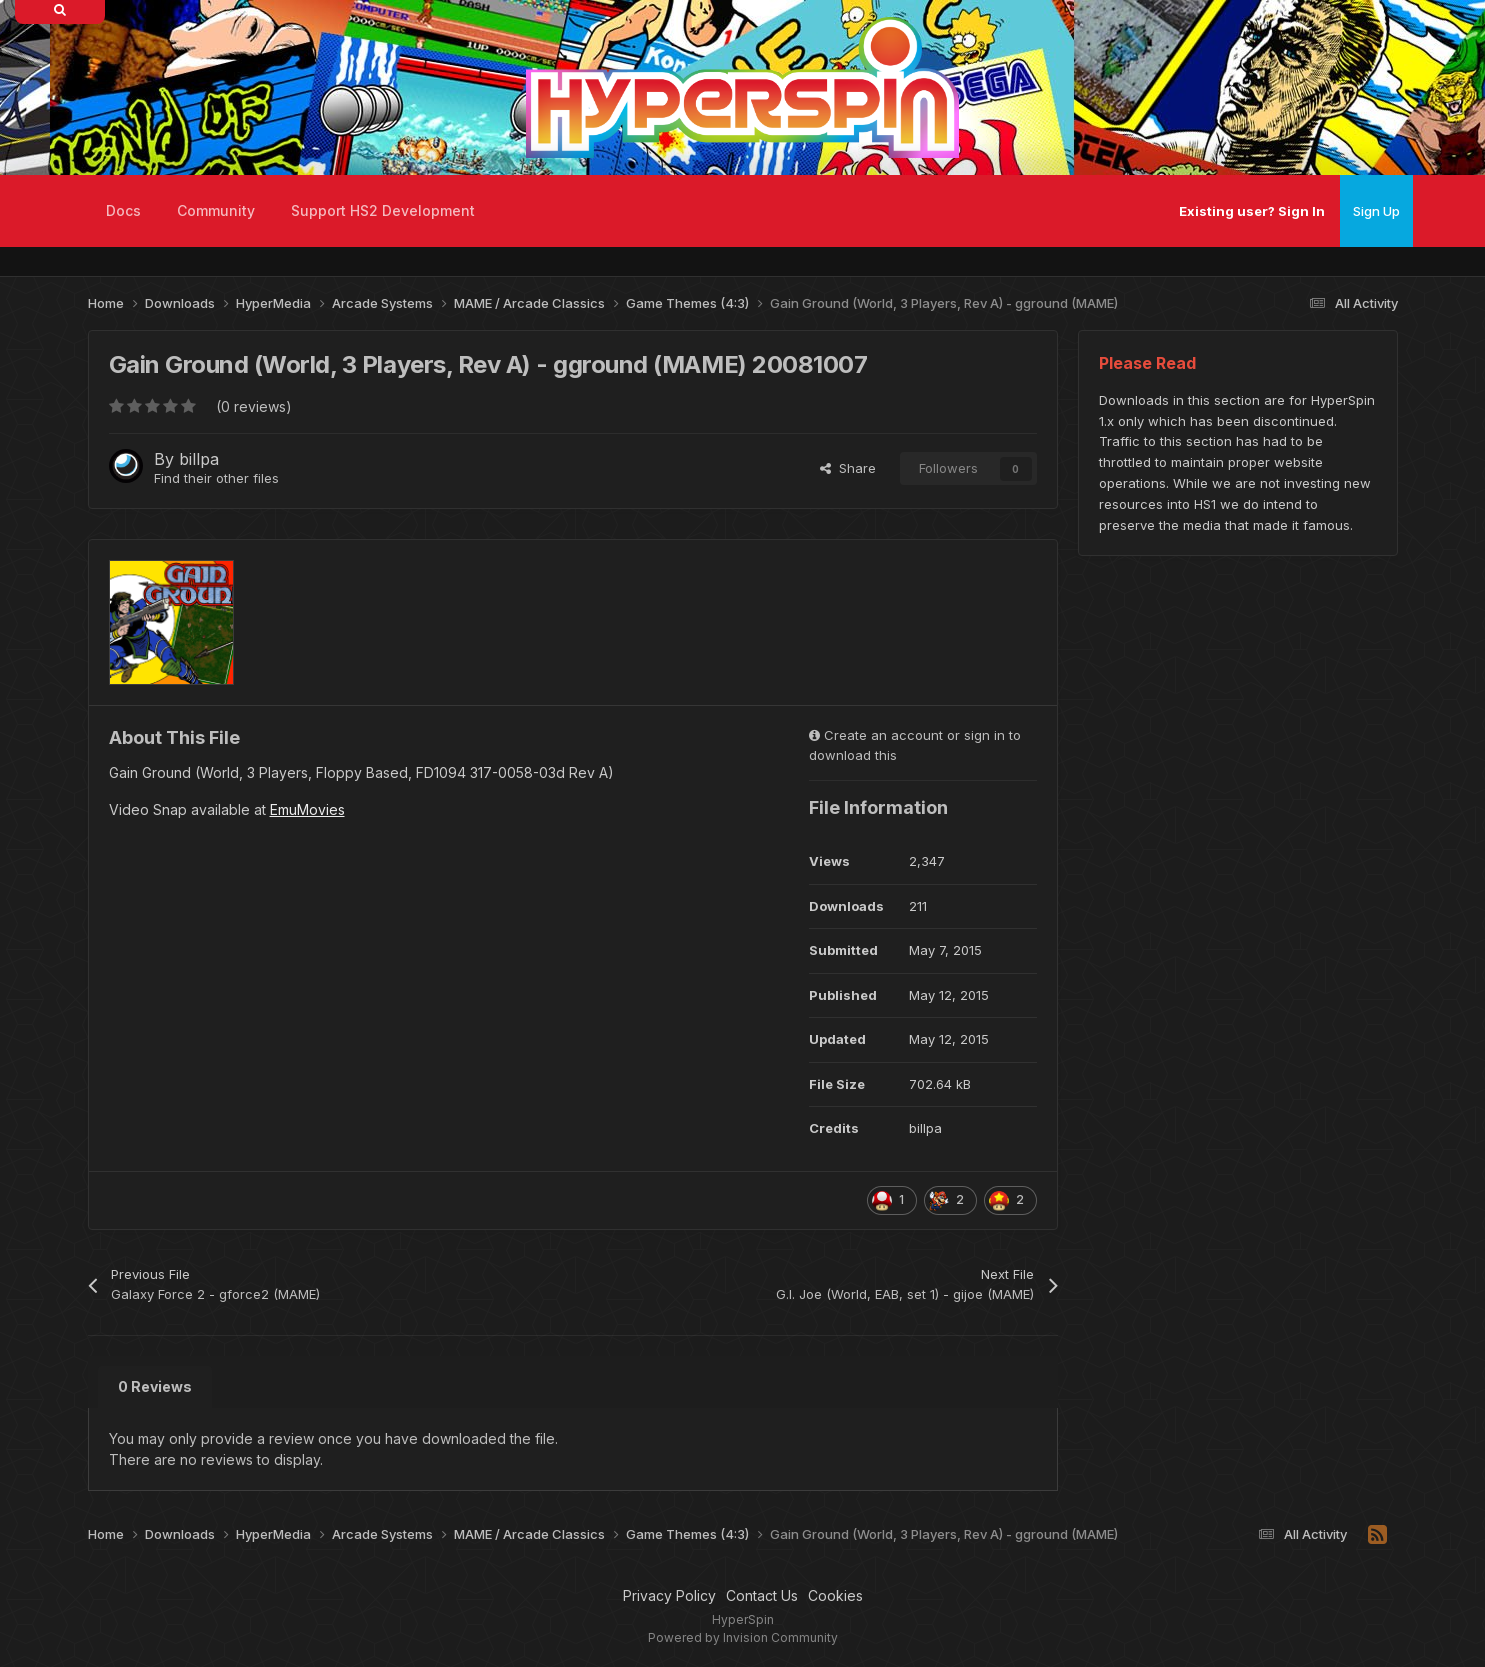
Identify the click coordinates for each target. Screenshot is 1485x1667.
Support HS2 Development (383, 210)
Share (848, 468)
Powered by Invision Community (743, 1637)
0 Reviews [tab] (155, 1386)
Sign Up (1376, 211)
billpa (199, 459)
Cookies (835, 1595)
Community (216, 210)
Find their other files (216, 478)
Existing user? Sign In (1252, 211)
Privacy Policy (669, 1595)
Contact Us (762, 1595)
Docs (123, 210)
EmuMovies (307, 809)
